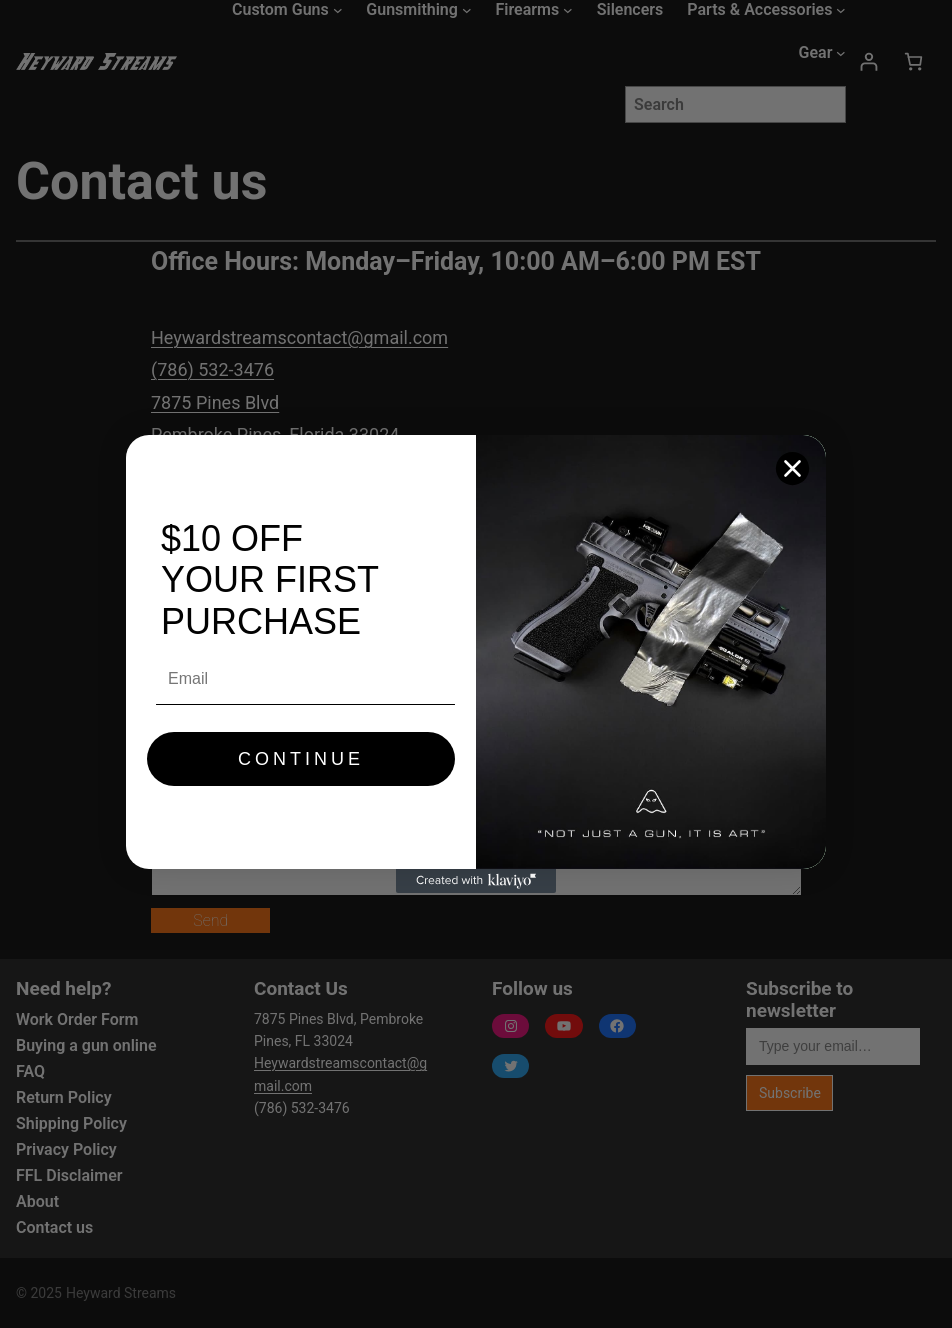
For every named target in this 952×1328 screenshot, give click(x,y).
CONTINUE (301, 759)
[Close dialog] (792, 468)
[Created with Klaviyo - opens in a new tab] (476, 881)
